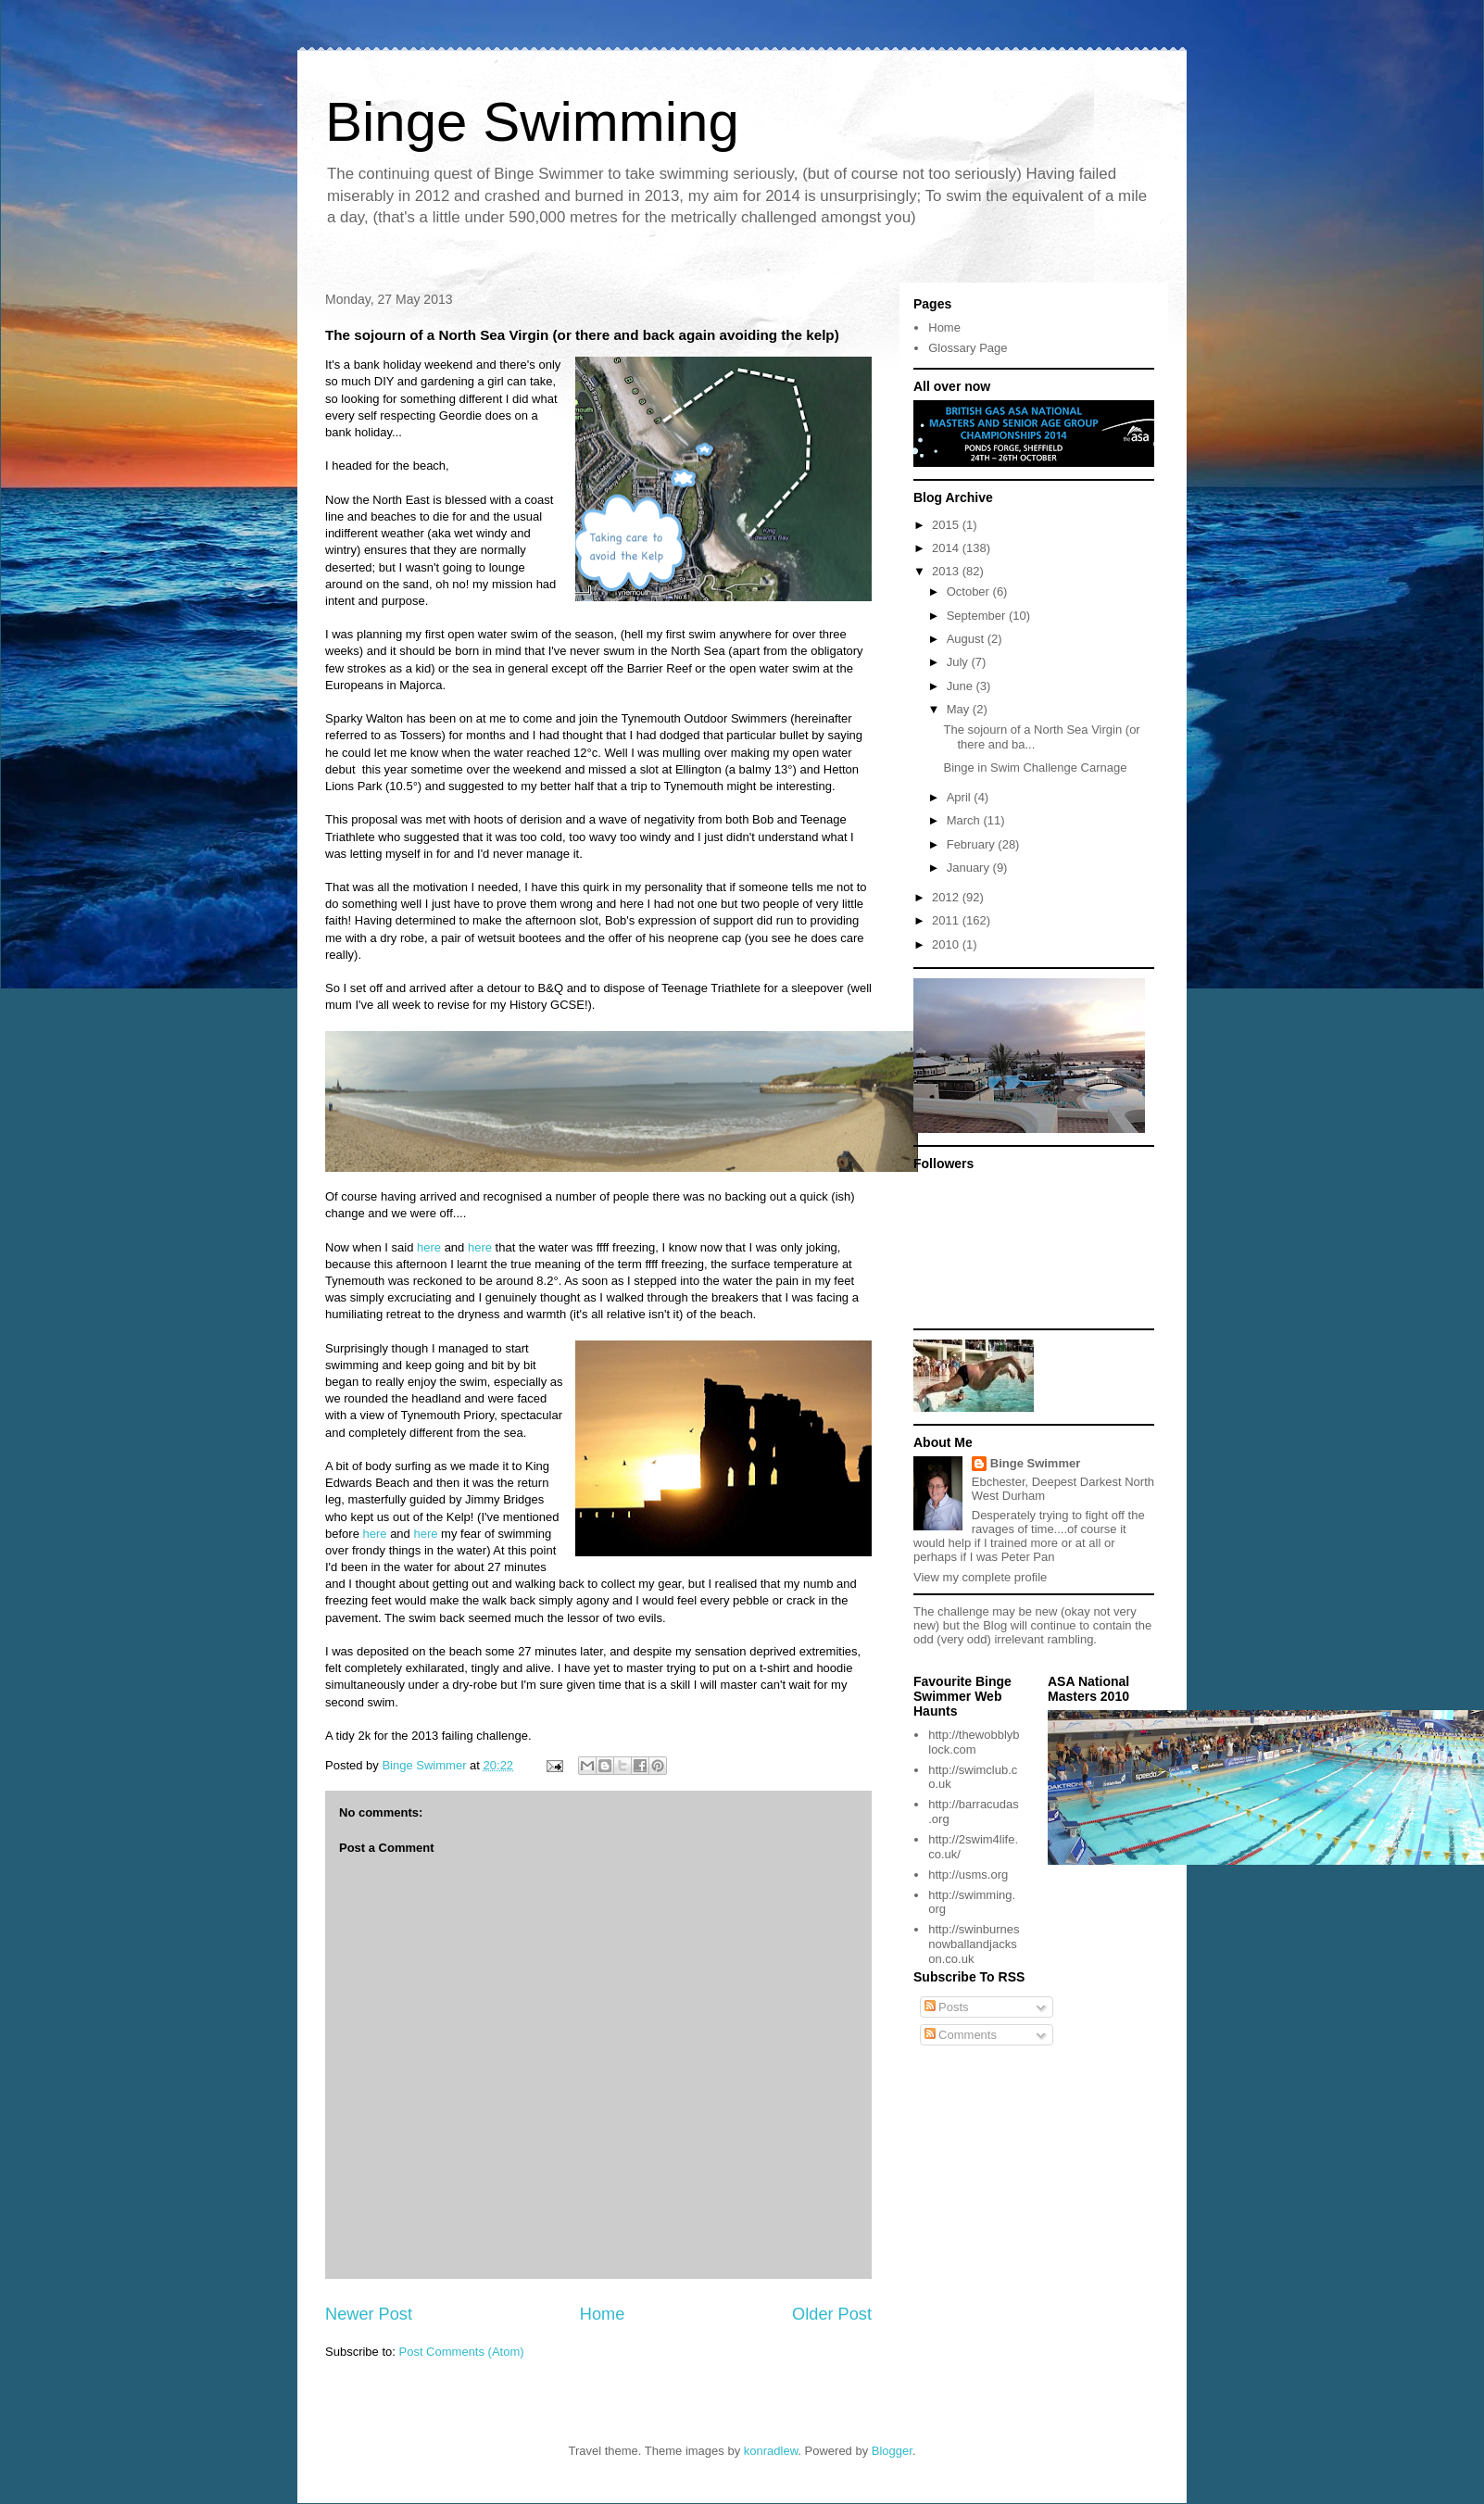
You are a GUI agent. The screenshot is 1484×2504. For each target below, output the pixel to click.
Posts (946, 2007)
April (961, 797)
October (970, 591)
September (978, 616)
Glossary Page (967, 348)
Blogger (892, 2451)
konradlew (771, 2451)
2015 (947, 525)
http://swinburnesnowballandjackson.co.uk (973, 1943)
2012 (947, 897)
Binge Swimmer (1035, 1463)
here (429, 1247)
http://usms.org (968, 1874)
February (973, 844)
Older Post (832, 2314)
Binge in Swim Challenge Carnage (1034, 767)
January (970, 868)
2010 (947, 944)
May (960, 709)
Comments (960, 2035)
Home (602, 2314)
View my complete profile (980, 1577)
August (967, 639)
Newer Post (368, 2314)
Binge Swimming (532, 122)
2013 (947, 571)
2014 (947, 548)
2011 (947, 920)
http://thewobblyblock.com (973, 1742)
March (965, 820)
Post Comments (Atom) (461, 2352)
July (959, 662)
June (961, 686)
